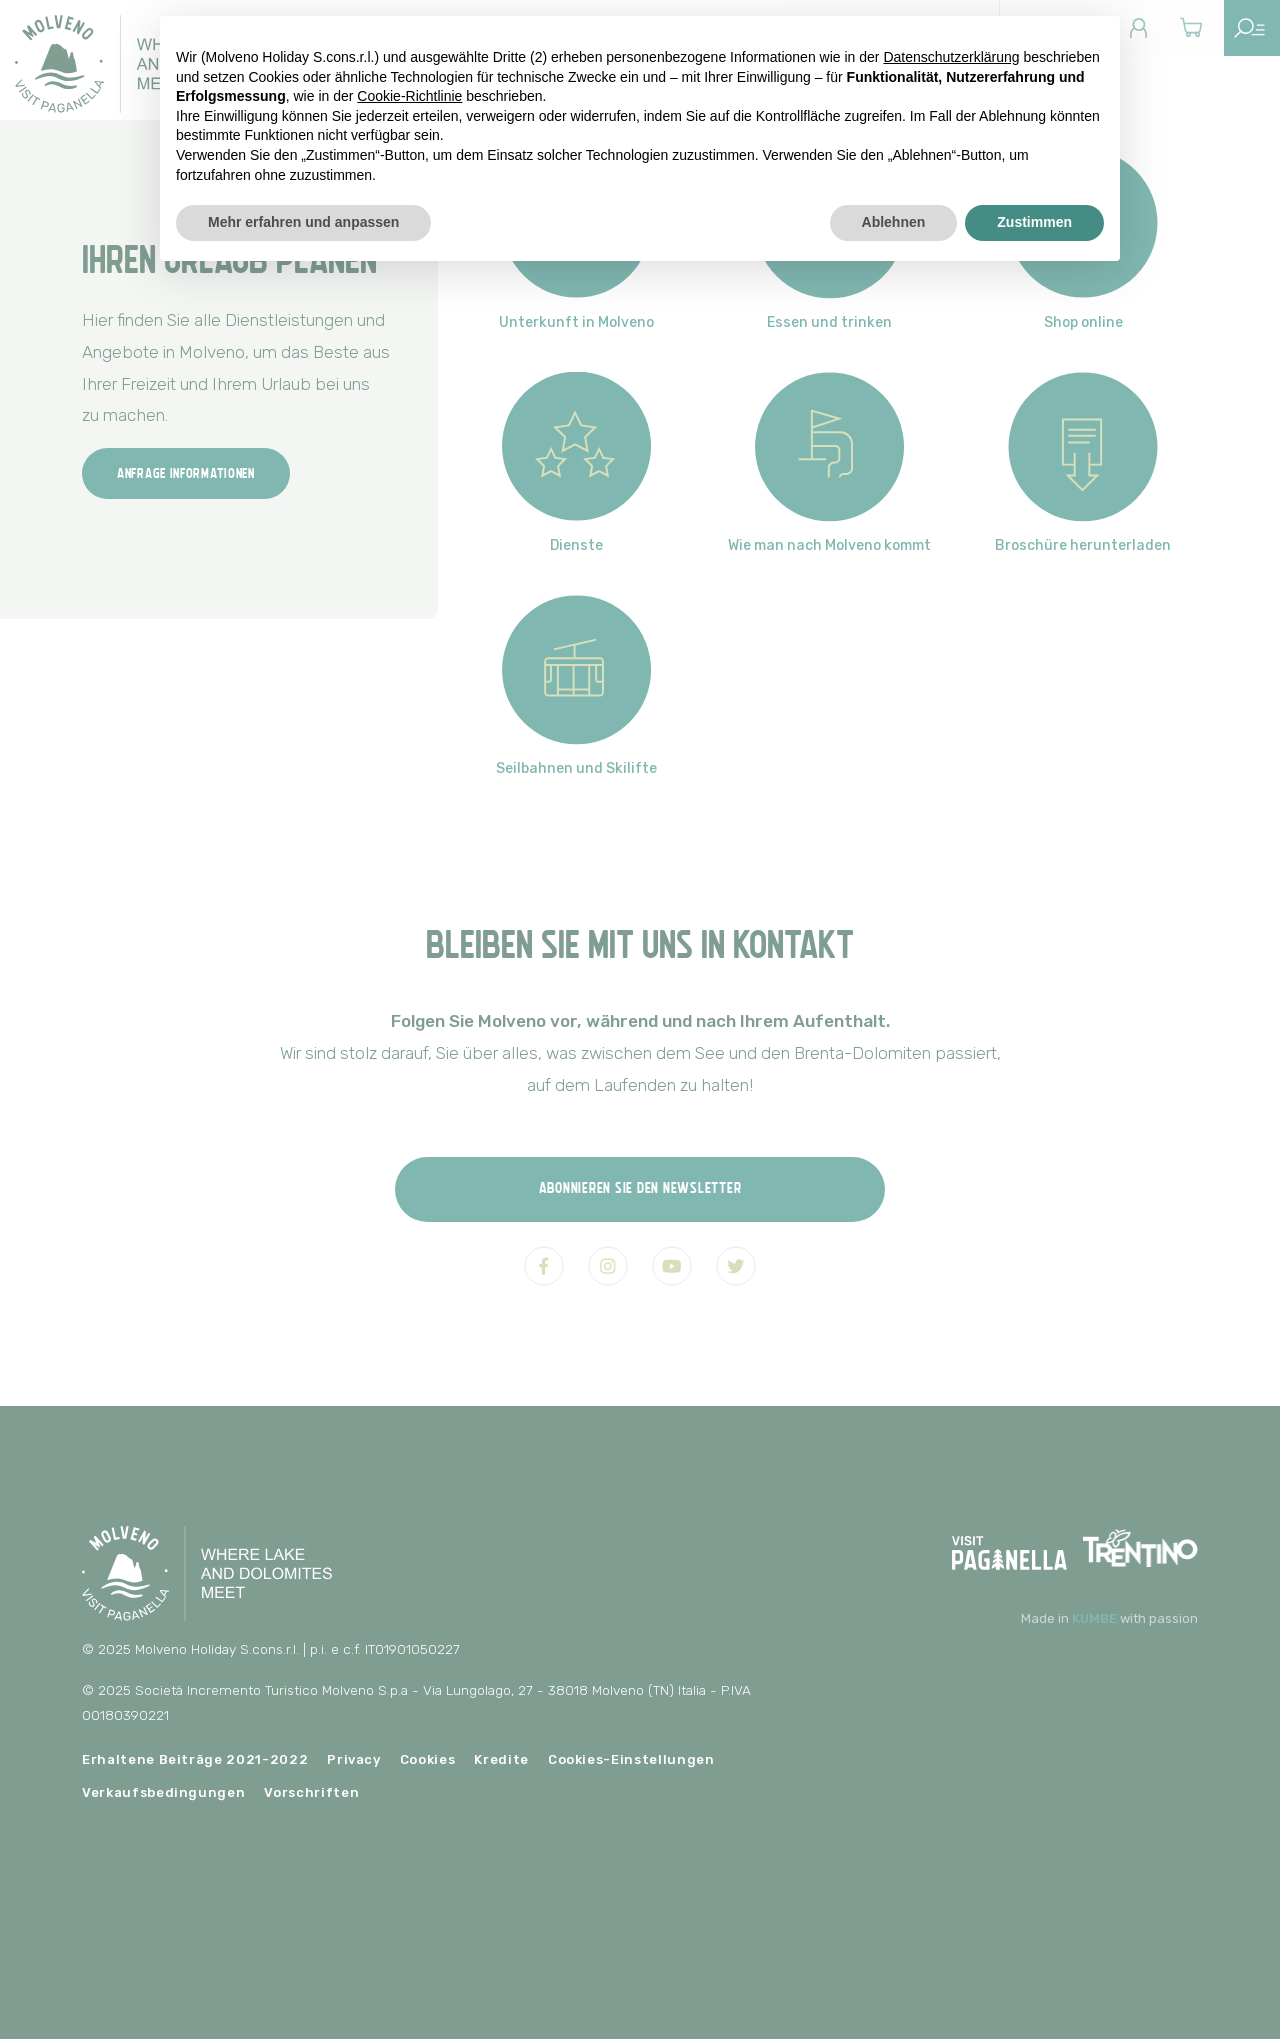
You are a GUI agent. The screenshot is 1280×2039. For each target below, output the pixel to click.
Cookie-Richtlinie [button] (409, 96)
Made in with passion (1109, 1618)
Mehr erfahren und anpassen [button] (303, 222)
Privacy (354, 1759)
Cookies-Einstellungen (631, 1759)
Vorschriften (311, 1792)
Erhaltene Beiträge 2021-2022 (195, 1759)
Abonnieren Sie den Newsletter (640, 1187)
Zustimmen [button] (1034, 222)
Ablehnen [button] (894, 222)
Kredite (501, 1759)
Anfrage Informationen (186, 473)
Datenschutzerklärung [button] (951, 57)
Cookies (428, 1759)
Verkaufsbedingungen (163, 1792)
